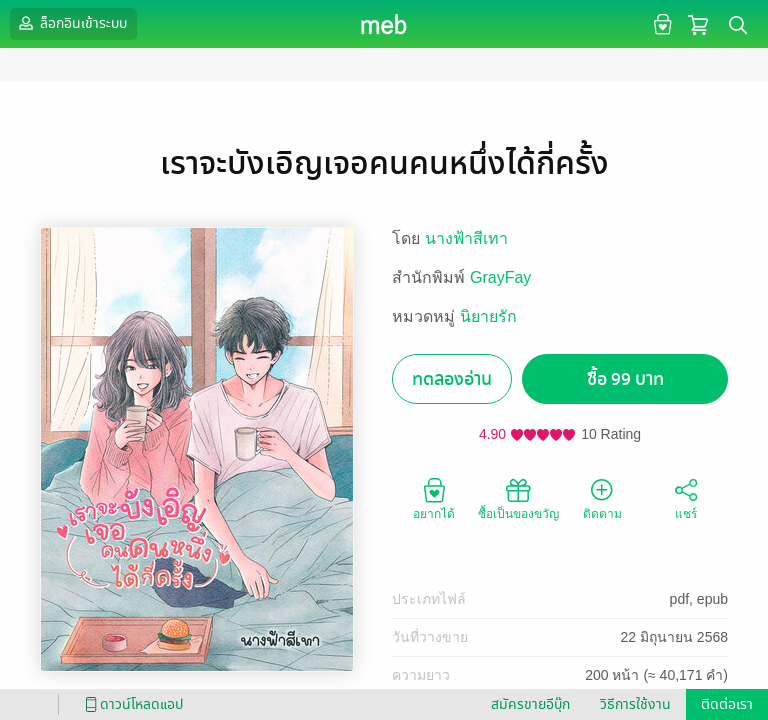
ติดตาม (602, 498)
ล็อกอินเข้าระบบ (71, 23)
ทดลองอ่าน (452, 379)
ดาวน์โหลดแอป (131, 704)
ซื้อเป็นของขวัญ (518, 498)
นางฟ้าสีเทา (466, 238)
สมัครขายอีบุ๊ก (530, 704)
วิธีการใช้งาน (635, 704)
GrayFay (500, 277)
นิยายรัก (488, 316)
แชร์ (686, 498)
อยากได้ (434, 498)
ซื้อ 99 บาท (625, 379)
